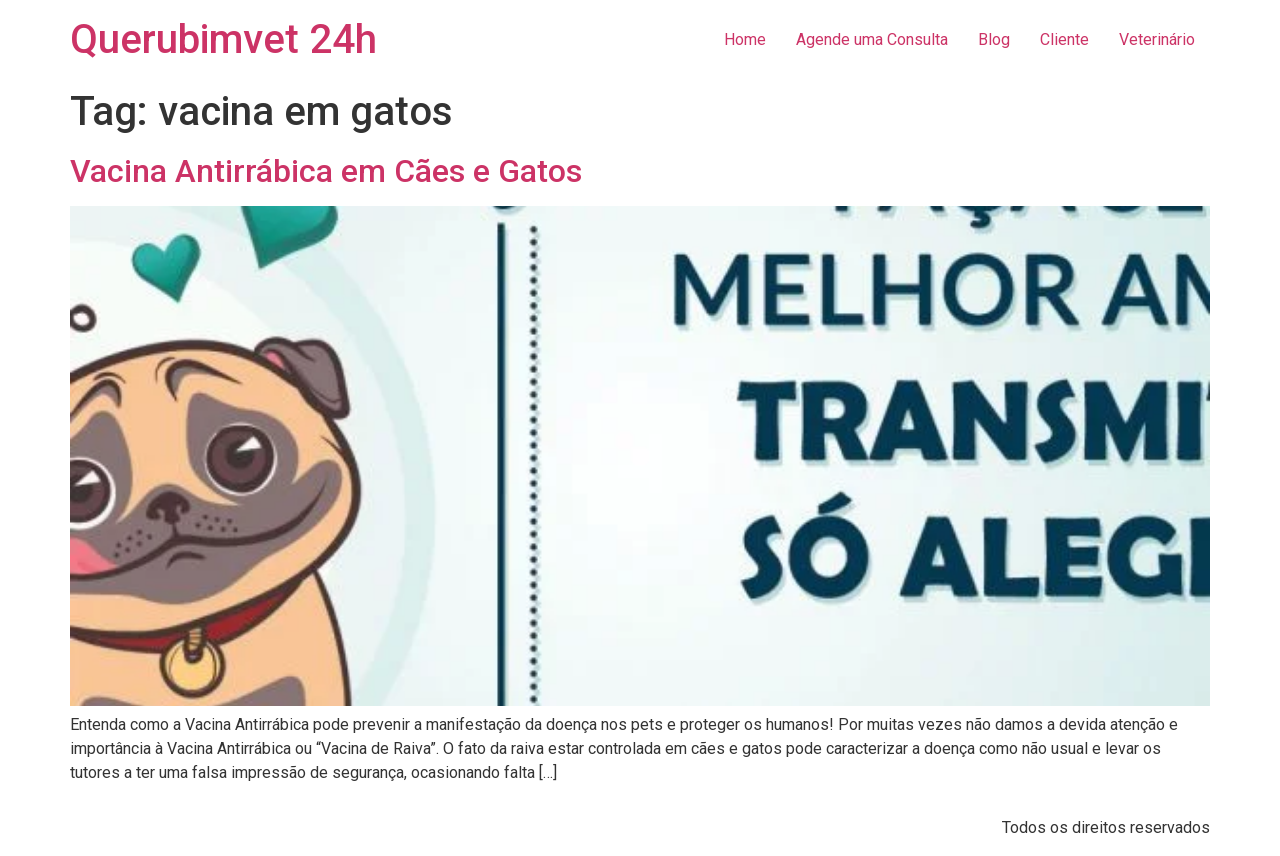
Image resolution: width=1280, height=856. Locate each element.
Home (745, 39)
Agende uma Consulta (872, 39)
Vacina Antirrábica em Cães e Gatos (326, 171)
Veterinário (1157, 39)
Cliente (1064, 39)
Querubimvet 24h (223, 39)
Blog (994, 39)
